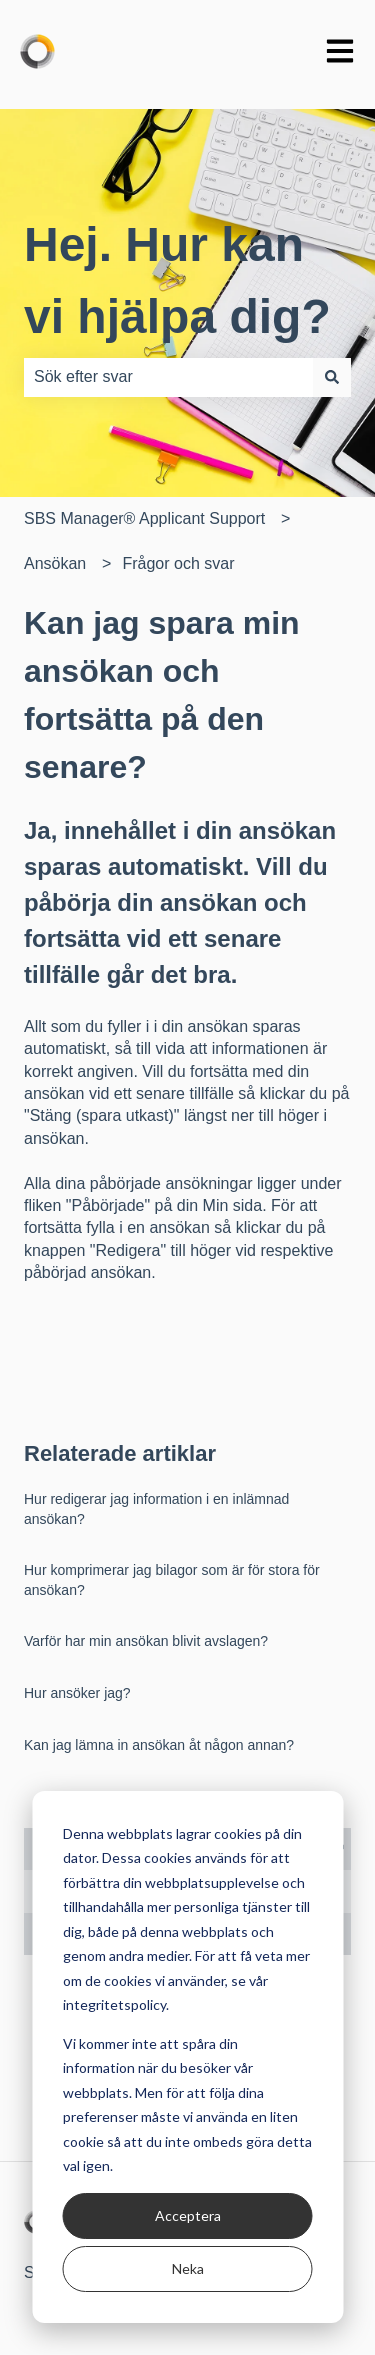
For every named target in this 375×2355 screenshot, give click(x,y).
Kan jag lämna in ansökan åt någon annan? (159, 1745)
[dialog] (187, 2057)
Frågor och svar (178, 563)
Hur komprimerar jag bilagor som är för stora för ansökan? (172, 1580)
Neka (188, 2268)
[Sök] (332, 377)
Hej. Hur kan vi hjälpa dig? (177, 280)
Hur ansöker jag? (77, 1693)
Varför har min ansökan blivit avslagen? (146, 1641)
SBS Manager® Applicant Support (144, 518)
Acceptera (188, 2215)
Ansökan (55, 563)
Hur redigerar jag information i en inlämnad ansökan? (156, 1509)
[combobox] (168, 377)
